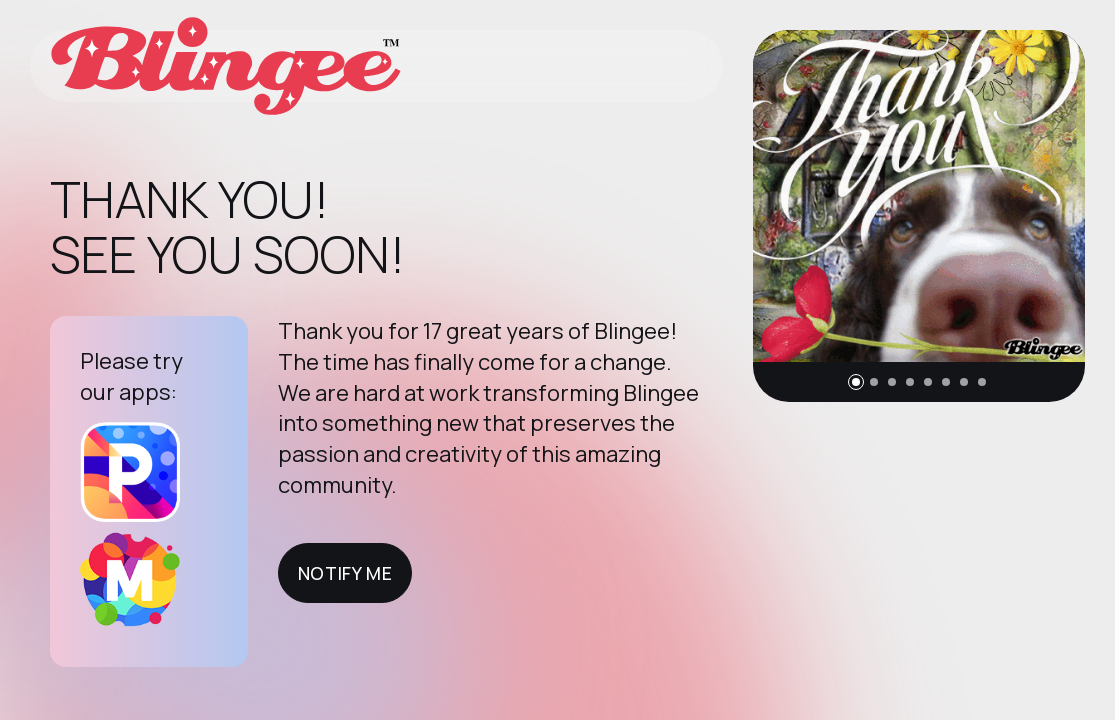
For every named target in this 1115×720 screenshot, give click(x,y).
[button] (856, 382)
